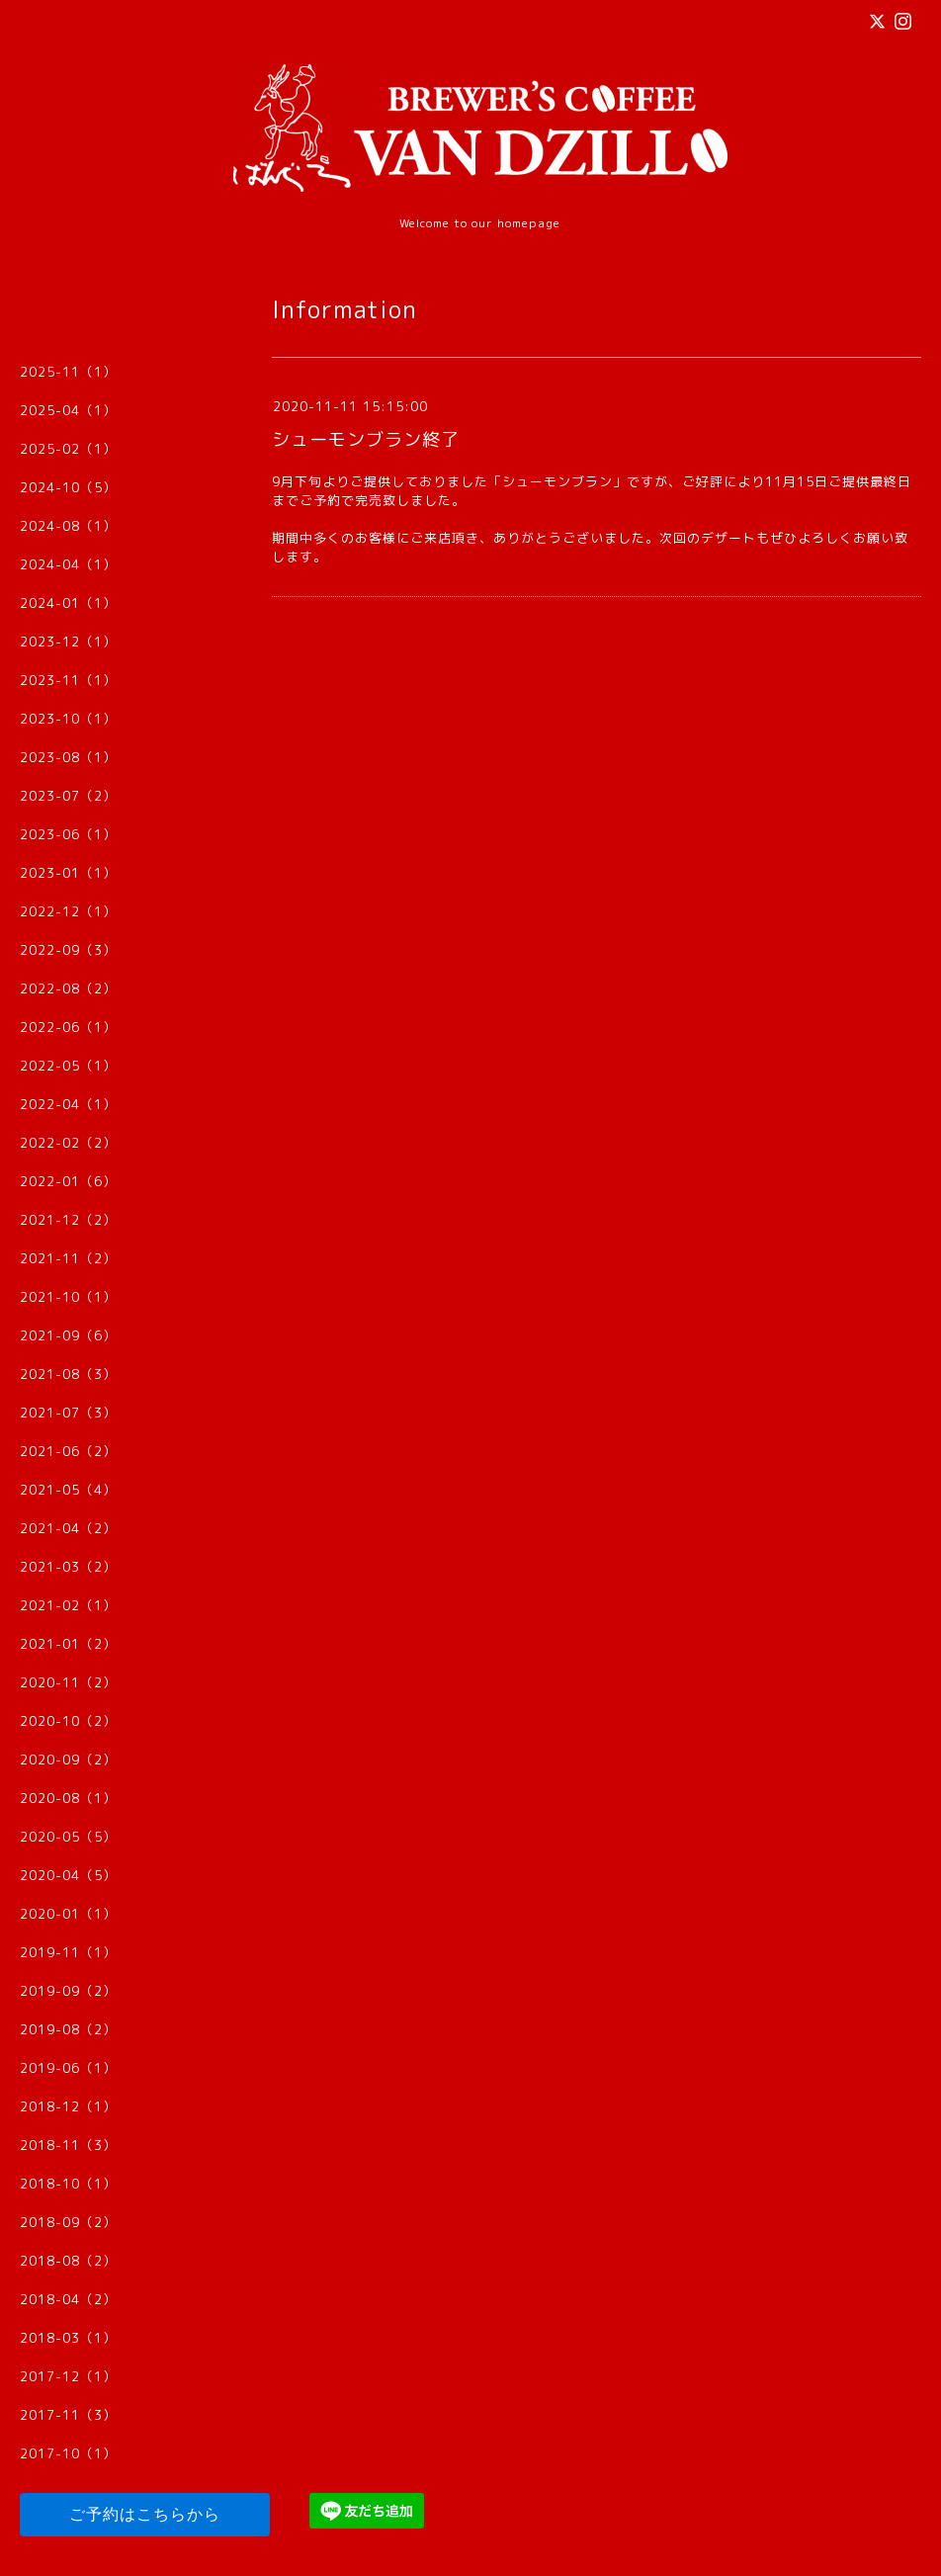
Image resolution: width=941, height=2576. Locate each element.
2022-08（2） (68, 988)
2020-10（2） (68, 1721)
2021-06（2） (68, 1451)
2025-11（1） (68, 372)
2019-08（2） (68, 2029)
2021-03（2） (68, 1567)
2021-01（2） (68, 1644)
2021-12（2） (68, 1220)
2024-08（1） (68, 526)
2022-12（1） (68, 911)
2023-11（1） (68, 680)
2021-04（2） (68, 1528)
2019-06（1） (68, 2068)
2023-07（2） (68, 796)
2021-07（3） (68, 1412)
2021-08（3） (68, 1374)
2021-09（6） (68, 1335)
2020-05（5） (68, 1837)
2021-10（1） (68, 1297)
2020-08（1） (68, 1798)
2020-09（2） (68, 1759)
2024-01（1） (68, 603)
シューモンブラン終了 (366, 439)
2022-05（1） (68, 1065)
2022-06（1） (68, 1027)
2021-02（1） (68, 1605)
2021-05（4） (68, 1490)
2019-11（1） (68, 1952)
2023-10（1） (68, 719)
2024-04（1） (68, 564)
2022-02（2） (68, 1143)
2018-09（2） (68, 2222)
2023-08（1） (68, 757)
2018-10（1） (68, 2183)
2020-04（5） (68, 1875)
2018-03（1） (68, 2338)
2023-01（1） (68, 873)
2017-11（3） (68, 2415)
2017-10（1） (68, 2453)
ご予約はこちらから (144, 2514)
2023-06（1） (68, 834)
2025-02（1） (68, 449)
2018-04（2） (68, 2299)
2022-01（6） (68, 1181)
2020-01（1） (68, 1914)
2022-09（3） (68, 950)
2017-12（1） (68, 2376)
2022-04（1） (68, 1104)
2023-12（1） (68, 641)
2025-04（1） (68, 410)
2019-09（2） (68, 1991)
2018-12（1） (68, 2106)
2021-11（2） (68, 1258)
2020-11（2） (68, 1682)
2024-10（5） (68, 487)
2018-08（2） (68, 2261)
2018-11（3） (68, 2145)
